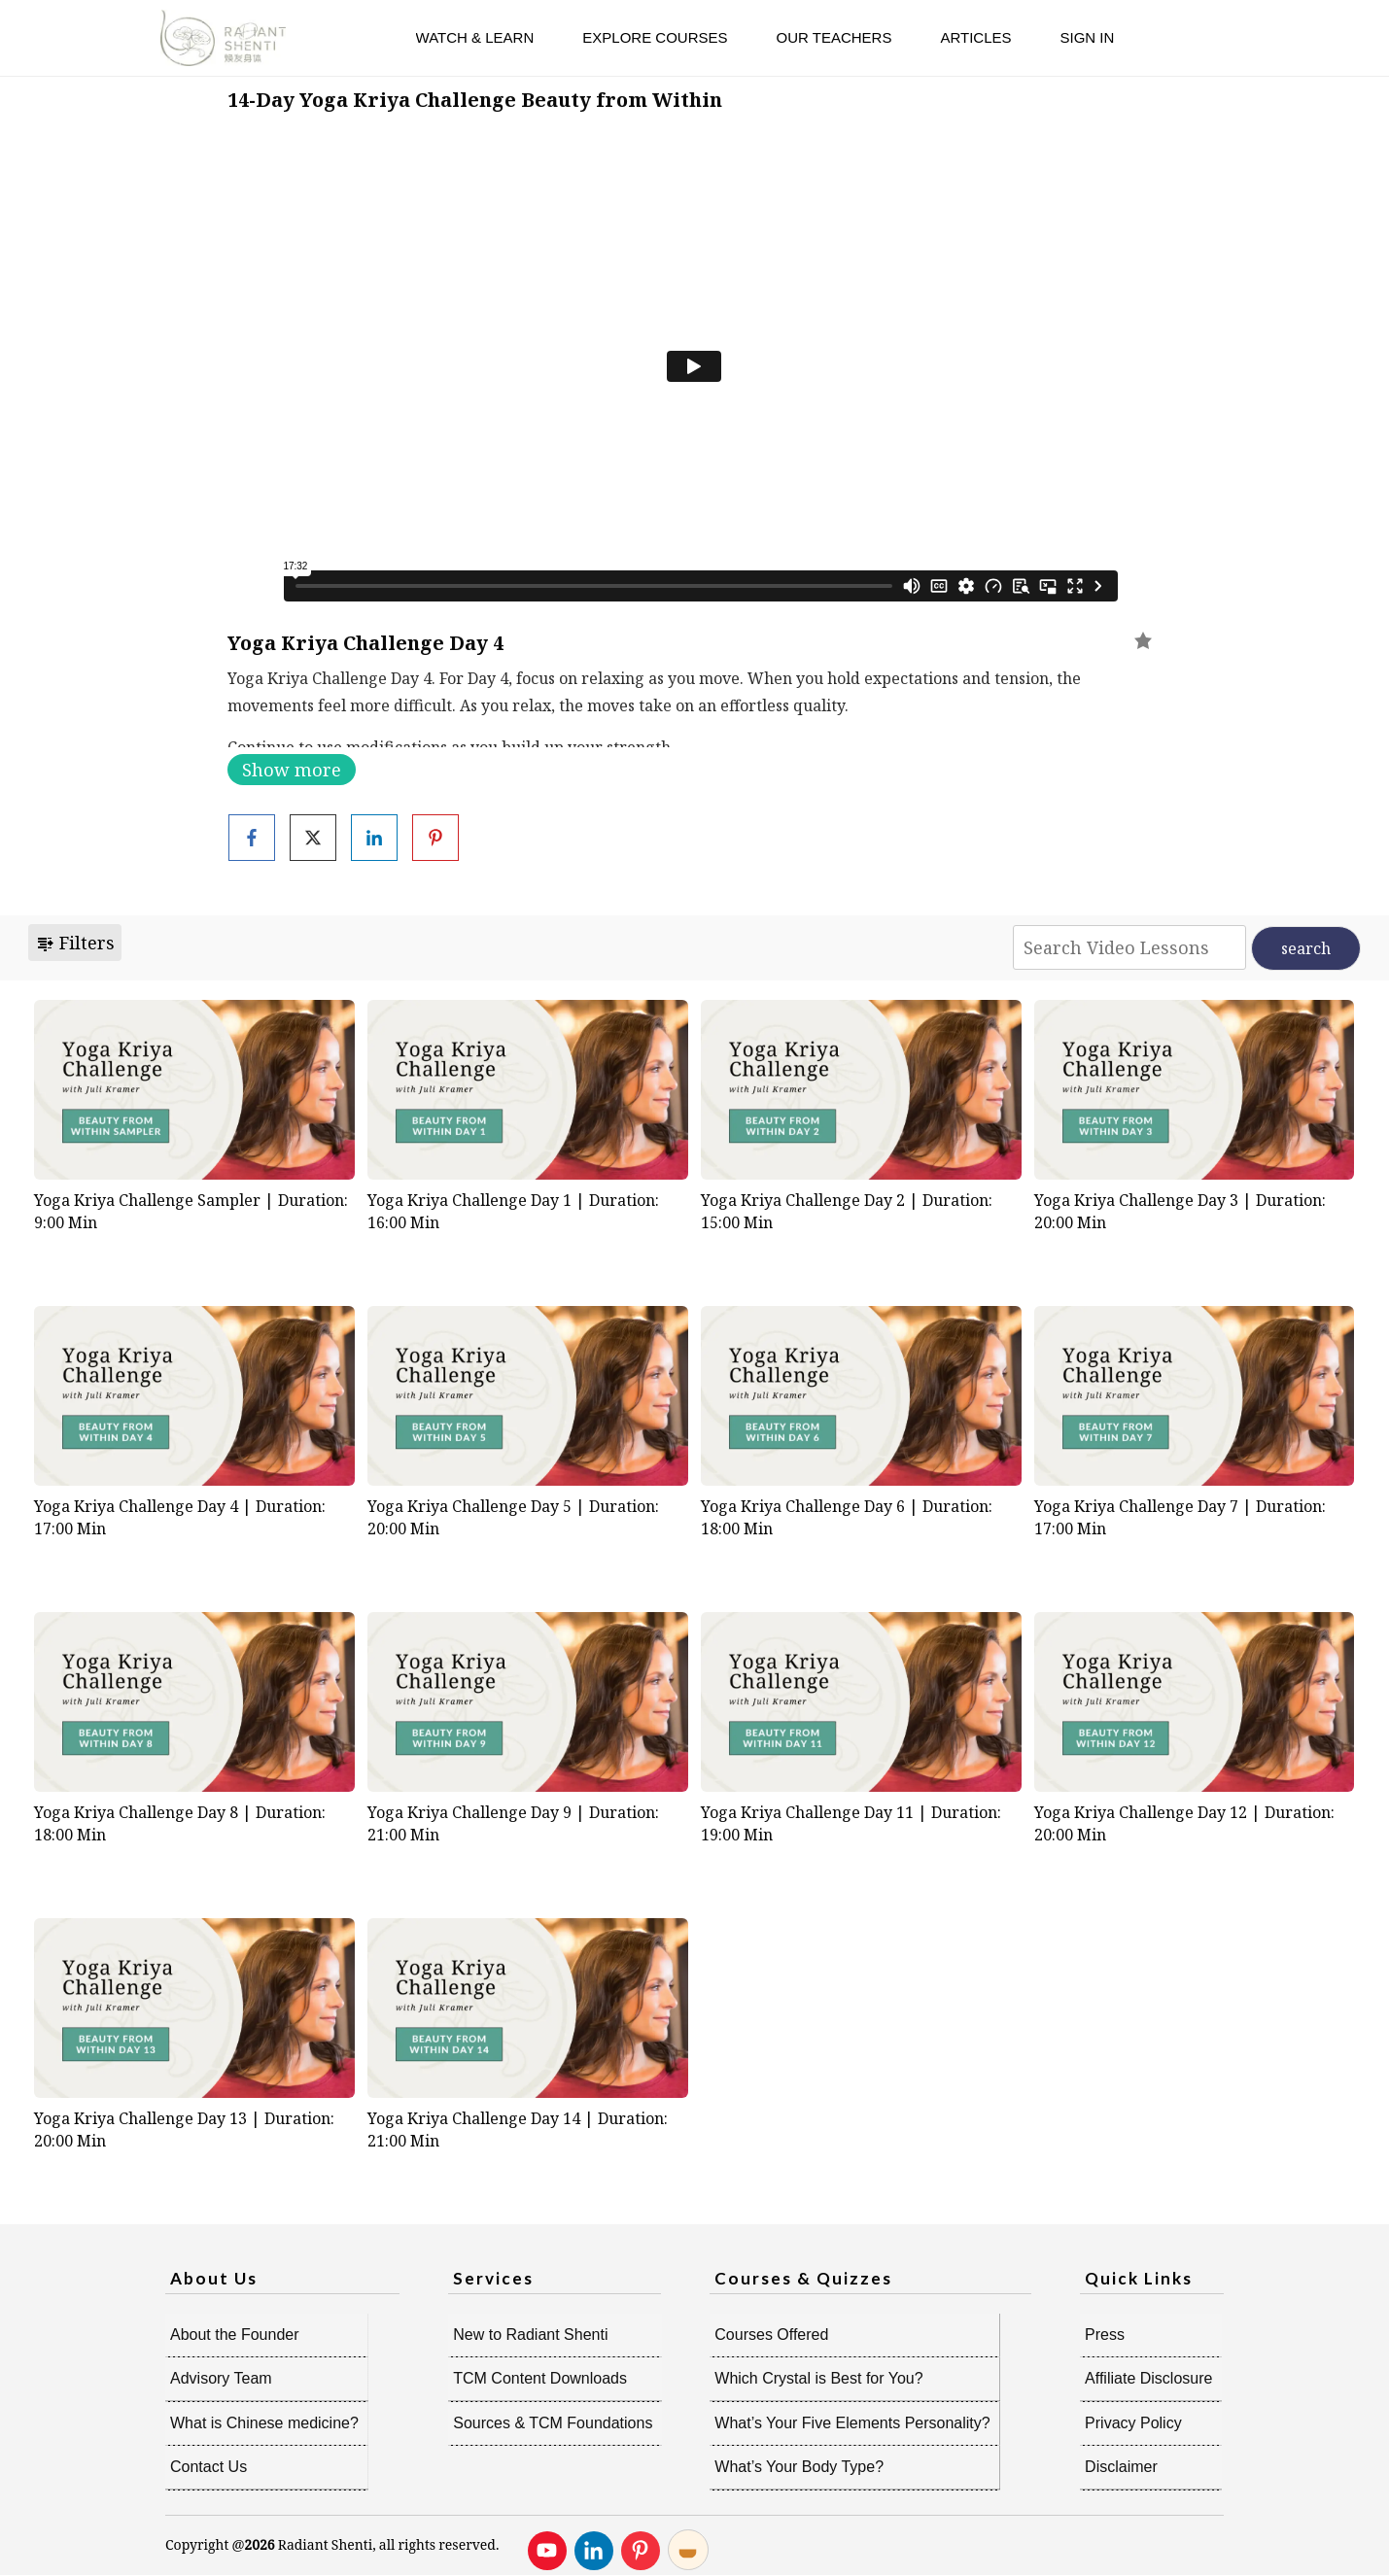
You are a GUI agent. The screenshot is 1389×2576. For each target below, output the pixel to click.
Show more (291, 769)
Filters (75, 942)
